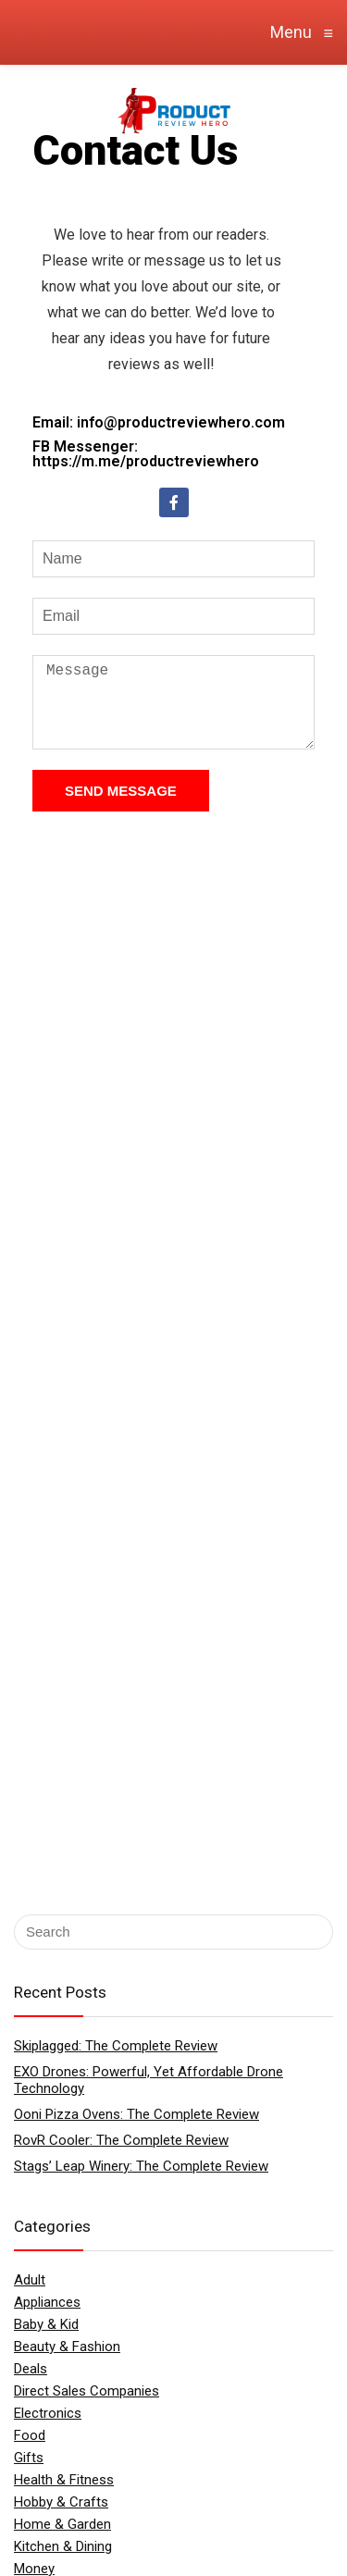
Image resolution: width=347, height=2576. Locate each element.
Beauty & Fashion (67, 2346)
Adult (29, 2280)
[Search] (280, 108)
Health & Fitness (64, 2479)
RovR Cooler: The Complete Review (121, 2140)
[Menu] (22, 108)
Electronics (47, 2413)
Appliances (47, 2302)
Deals (30, 2368)
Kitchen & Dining (63, 2546)
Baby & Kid (46, 2324)
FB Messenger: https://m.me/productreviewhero (145, 454)
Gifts (28, 2457)
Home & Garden (62, 2524)
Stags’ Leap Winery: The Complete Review (141, 2166)
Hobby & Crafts (61, 2502)
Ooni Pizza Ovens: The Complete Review (136, 2114)
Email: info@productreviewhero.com (158, 422)
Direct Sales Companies (86, 2391)
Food (29, 2435)
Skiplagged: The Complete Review (115, 2045)
